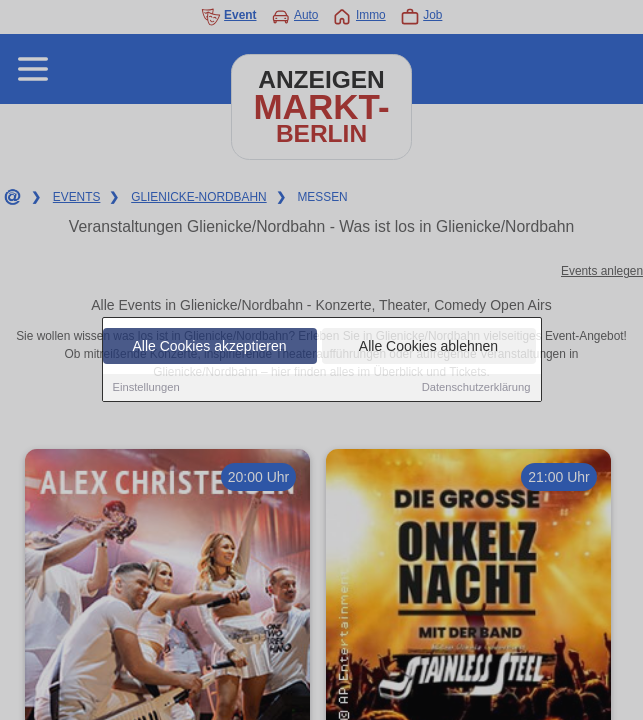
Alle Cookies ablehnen (428, 347)
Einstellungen (146, 388)
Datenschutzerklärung (476, 388)
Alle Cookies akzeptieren (209, 347)
